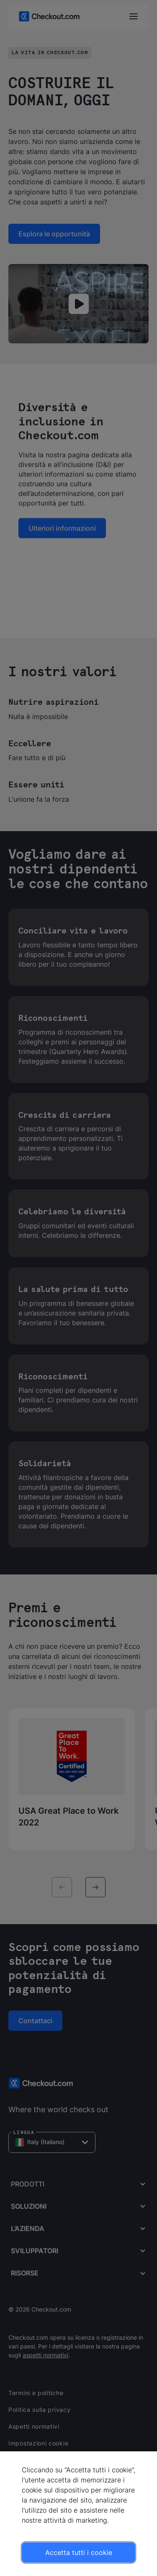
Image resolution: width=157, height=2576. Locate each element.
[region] (78, 2513)
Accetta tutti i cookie (78, 2552)
